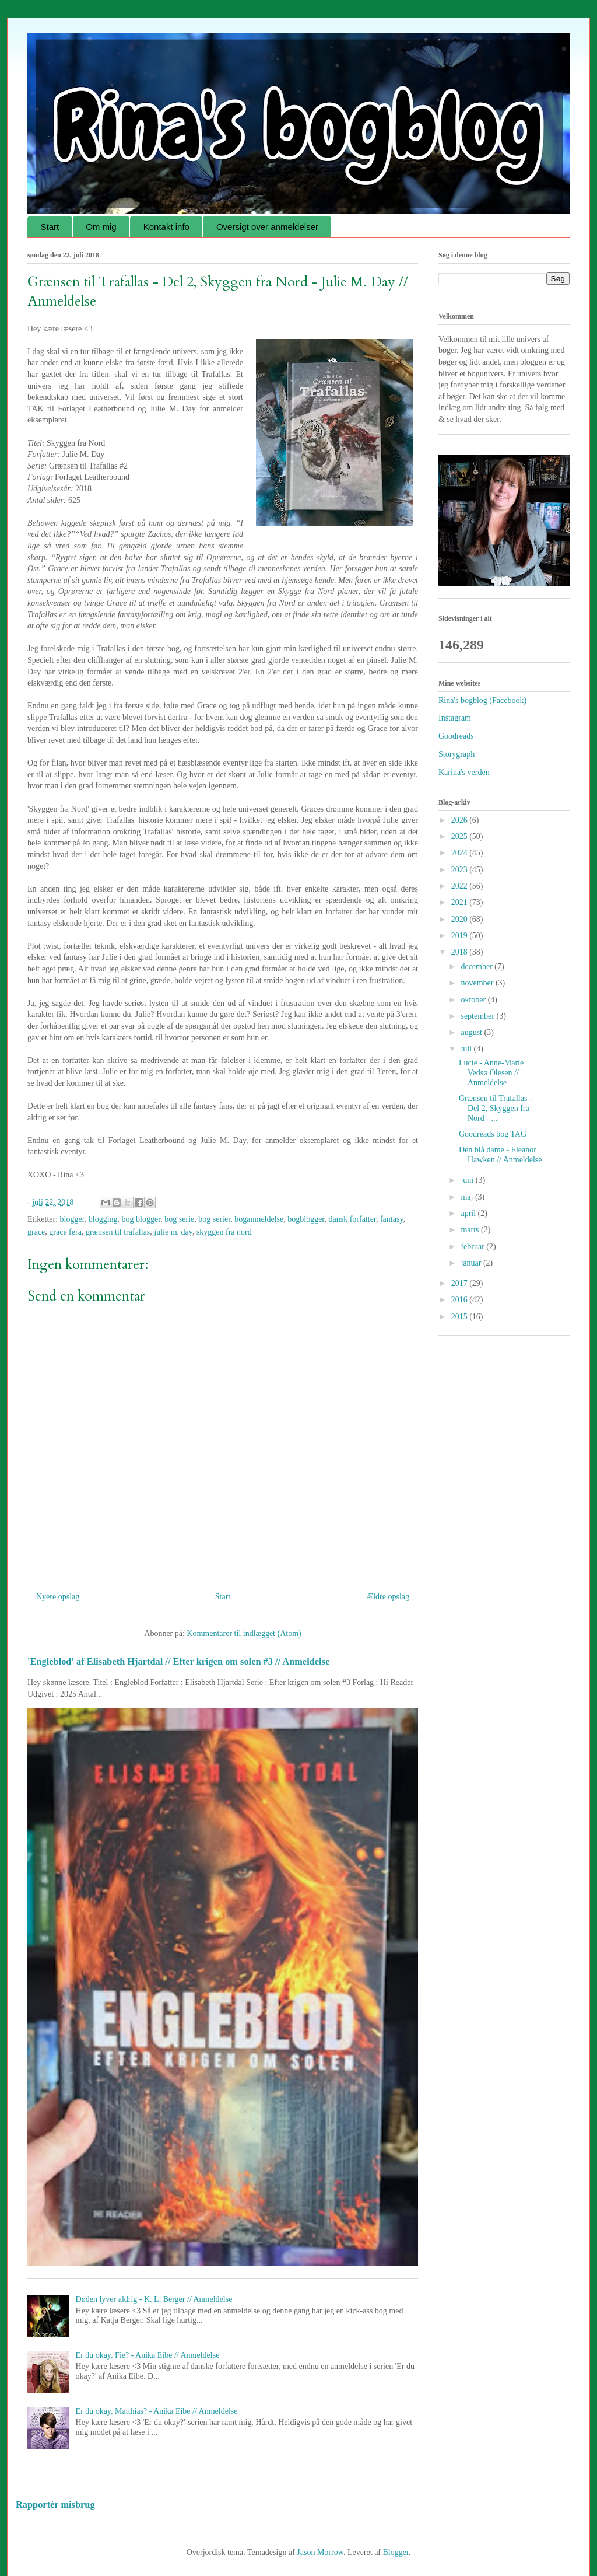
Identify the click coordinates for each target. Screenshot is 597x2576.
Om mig (101, 227)
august (472, 1032)
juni (468, 1180)
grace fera (65, 1232)
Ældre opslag (387, 1596)
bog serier (214, 1219)
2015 (460, 1316)
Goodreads (456, 736)
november (478, 982)
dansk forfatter (351, 1219)
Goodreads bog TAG (492, 1134)
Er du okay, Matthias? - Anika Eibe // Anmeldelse (157, 2411)
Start (50, 227)
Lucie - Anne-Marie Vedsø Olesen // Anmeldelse (491, 1072)
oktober (474, 999)
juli (467, 1048)
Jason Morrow (320, 2552)
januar (472, 1263)
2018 (460, 952)
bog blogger (141, 1219)
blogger (72, 1219)
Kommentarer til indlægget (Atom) (244, 1633)
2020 (460, 919)
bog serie (179, 1219)
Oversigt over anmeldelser (267, 227)
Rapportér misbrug (55, 2504)
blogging (103, 1219)
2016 (460, 1299)
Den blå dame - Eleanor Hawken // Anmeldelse (500, 1154)
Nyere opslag (57, 1596)
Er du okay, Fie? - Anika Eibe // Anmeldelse (148, 2355)
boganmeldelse (258, 1219)
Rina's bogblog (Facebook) (482, 700)
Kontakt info (166, 227)
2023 (460, 869)
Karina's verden (464, 772)
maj (468, 1197)
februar (473, 1246)
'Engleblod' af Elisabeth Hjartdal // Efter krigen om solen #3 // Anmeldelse (178, 1661)
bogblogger (305, 1219)
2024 (460, 852)
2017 (460, 1283)
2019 (460, 935)
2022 (460, 886)
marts (471, 1229)
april (469, 1213)
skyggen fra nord (224, 1232)
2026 (460, 820)
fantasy (391, 1219)
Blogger (396, 2552)
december (477, 966)
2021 (460, 902)
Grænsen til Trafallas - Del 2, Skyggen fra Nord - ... (495, 1108)
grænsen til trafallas (118, 1232)
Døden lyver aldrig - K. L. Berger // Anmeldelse (154, 2299)
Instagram (454, 718)
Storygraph (456, 754)
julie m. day (173, 1232)
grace (36, 1232)
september (478, 1016)
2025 (460, 836)
